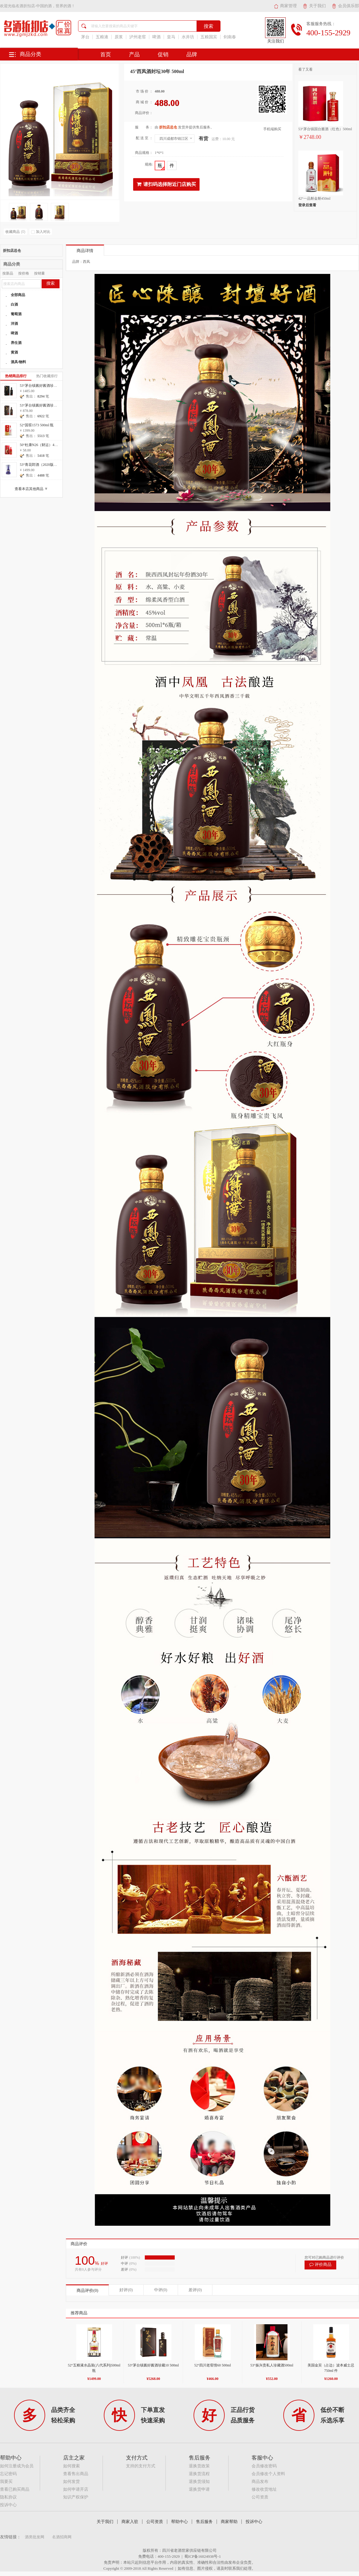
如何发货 (71, 2481)
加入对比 (40, 232)
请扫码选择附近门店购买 (166, 184)
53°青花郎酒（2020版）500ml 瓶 (45, 465)
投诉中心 (8, 2505)
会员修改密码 (264, 2466)
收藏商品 (15, 232)
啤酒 (156, 37)
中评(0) (160, 2290)
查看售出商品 (75, 2474)
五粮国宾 (208, 37)
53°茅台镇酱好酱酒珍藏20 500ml (45, 385)
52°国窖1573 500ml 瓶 (37, 425)
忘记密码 (8, 2474)
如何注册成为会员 (17, 2466)
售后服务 (204, 2521)
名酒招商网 (62, 2537)
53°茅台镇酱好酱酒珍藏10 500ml (153, 2365)
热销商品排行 (16, 376)
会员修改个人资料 (268, 2474)
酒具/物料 (18, 362)
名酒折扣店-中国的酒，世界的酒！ (45, 6)
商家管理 (285, 6)
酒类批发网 (34, 2537)
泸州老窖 (137, 37)
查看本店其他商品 (32, 489)
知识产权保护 (75, 2497)
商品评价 (79, 2244)
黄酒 (14, 352)
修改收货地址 (264, 2489)
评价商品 (320, 2264)
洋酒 (14, 324)
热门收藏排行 (47, 376)
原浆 (119, 37)
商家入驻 (129, 2521)
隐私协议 (8, 2497)
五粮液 (102, 37)
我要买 (6, 2481)
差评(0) (195, 2290)
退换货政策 (199, 2466)
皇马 (171, 37)
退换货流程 (199, 2474)
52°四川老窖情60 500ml (212, 2365)
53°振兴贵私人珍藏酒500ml (271, 2365)
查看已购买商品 (14, 2489)
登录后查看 (307, 205)
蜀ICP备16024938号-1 (202, 2556)
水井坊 (188, 37)
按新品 (7, 273)
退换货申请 (199, 2489)
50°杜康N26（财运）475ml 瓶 (43, 445)
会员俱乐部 (345, 6)
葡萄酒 (16, 314)
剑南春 (229, 37)
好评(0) (126, 2290)
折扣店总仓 (12, 250)
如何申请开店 (75, 2489)
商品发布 (260, 2481)
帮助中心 (179, 2521)
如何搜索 (71, 2466)
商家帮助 (229, 2521)
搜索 (50, 283)
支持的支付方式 (140, 2466)
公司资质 (260, 2497)
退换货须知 (199, 2481)
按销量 (39, 273)
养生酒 (16, 343)
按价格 (23, 273)
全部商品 (18, 295)
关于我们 (314, 6)
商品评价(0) (87, 2290)
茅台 (85, 37)
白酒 (14, 304)
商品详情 (85, 250)
